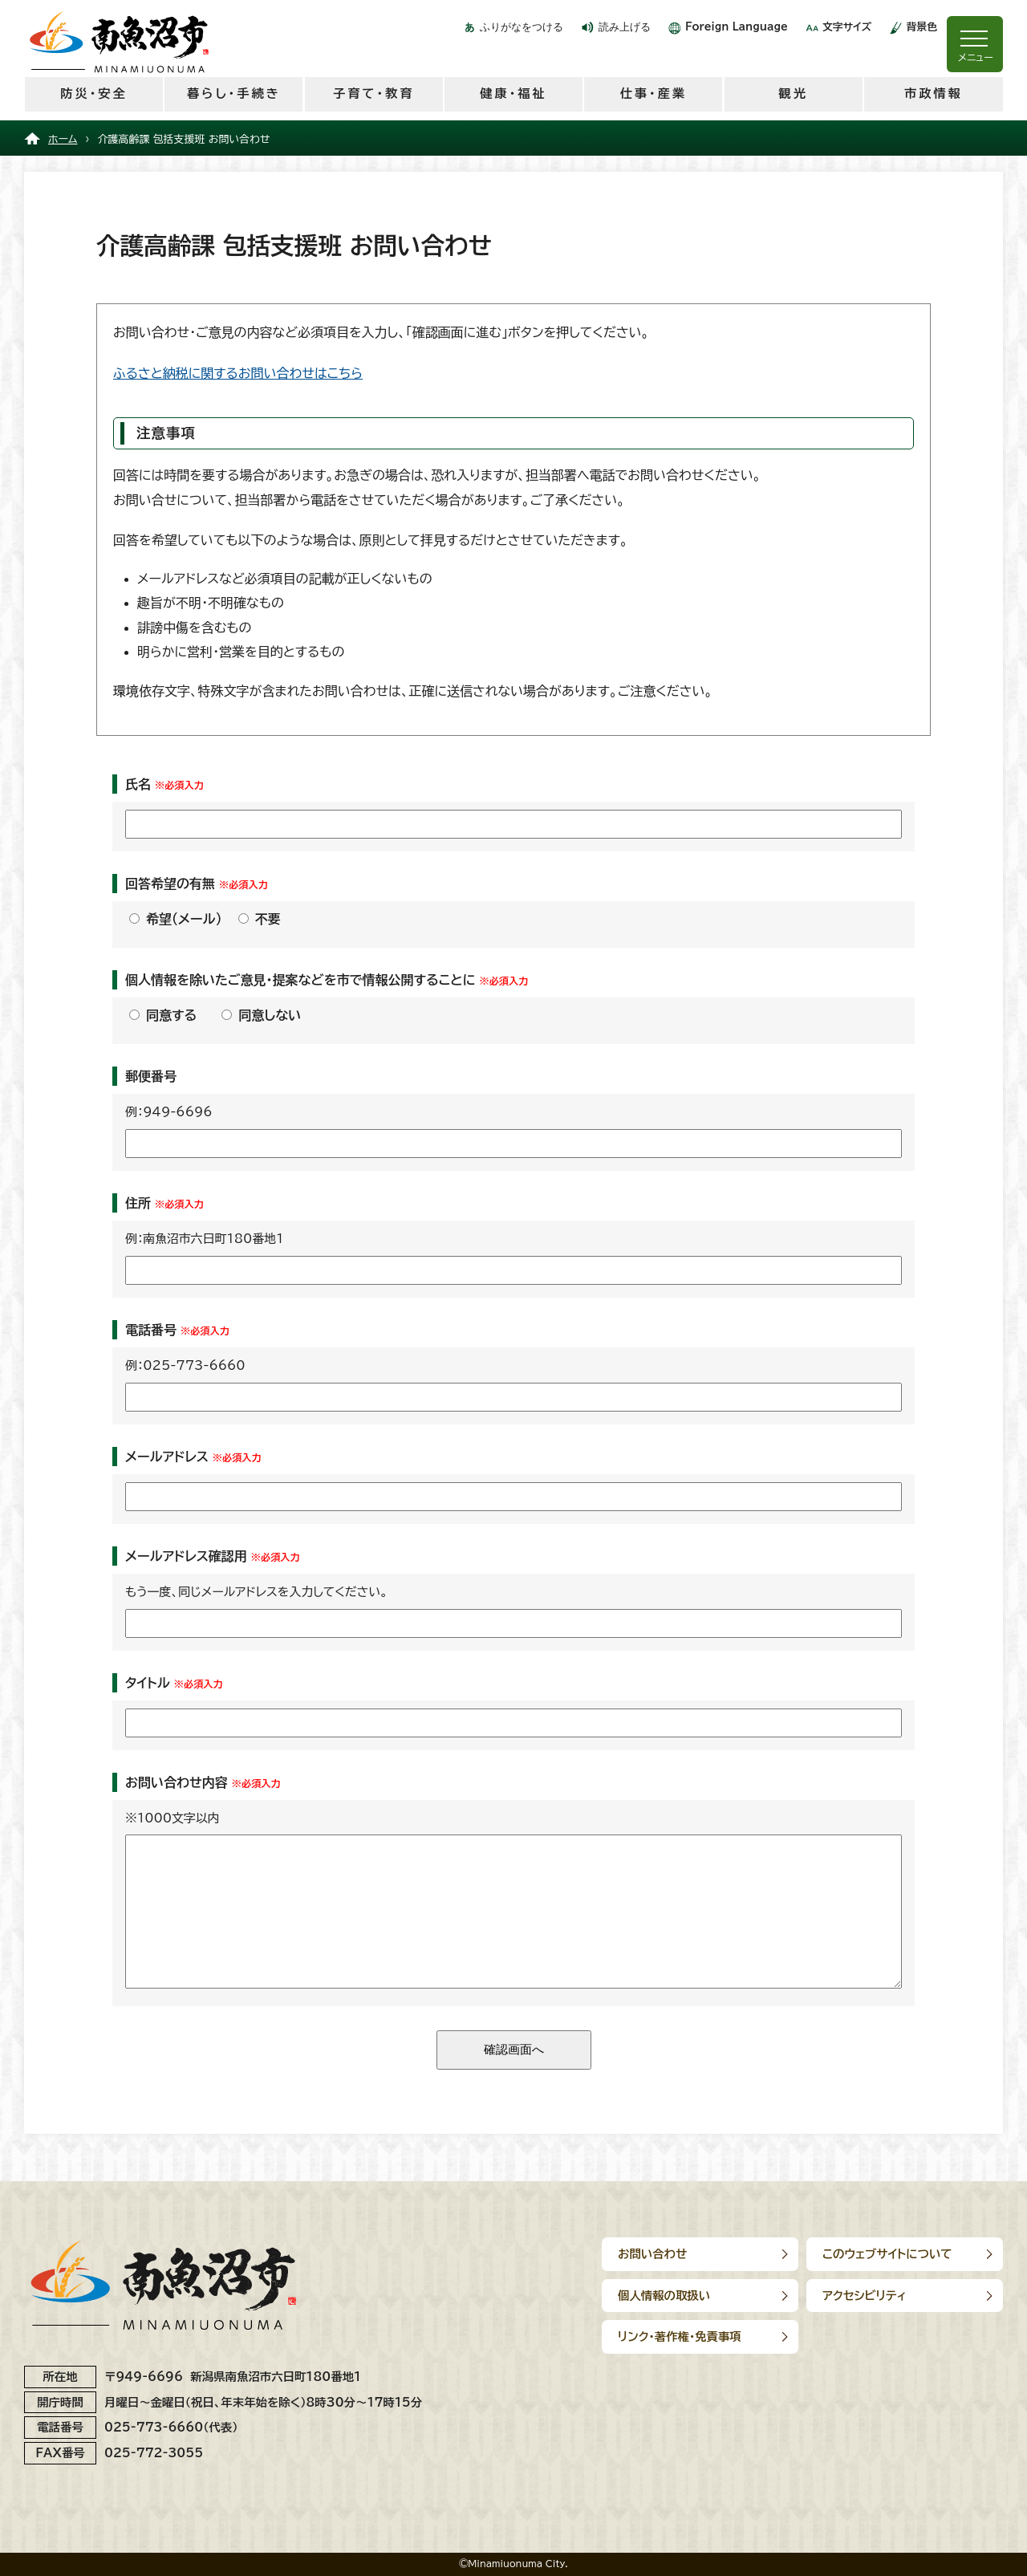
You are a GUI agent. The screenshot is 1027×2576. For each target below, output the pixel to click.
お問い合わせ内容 (176, 1782)
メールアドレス (167, 1456)
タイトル (147, 1682)
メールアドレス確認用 (186, 1556)
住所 (138, 1203)
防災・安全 (93, 93)
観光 (792, 93)
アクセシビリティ (864, 2296)
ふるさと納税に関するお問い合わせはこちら (238, 373)
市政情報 (933, 93)
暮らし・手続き (234, 93)
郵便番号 (151, 1076)
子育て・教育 (373, 93)
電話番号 (151, 1329)
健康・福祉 (513, 93)
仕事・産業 (653, 93)
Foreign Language (736, 27)
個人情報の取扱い (664, 2296)
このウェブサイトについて (887, 2254)
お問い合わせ (652, 2254)
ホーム (63, 139)
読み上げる (625, 27)
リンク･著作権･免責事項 (679, 2336)
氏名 (138, 784)
